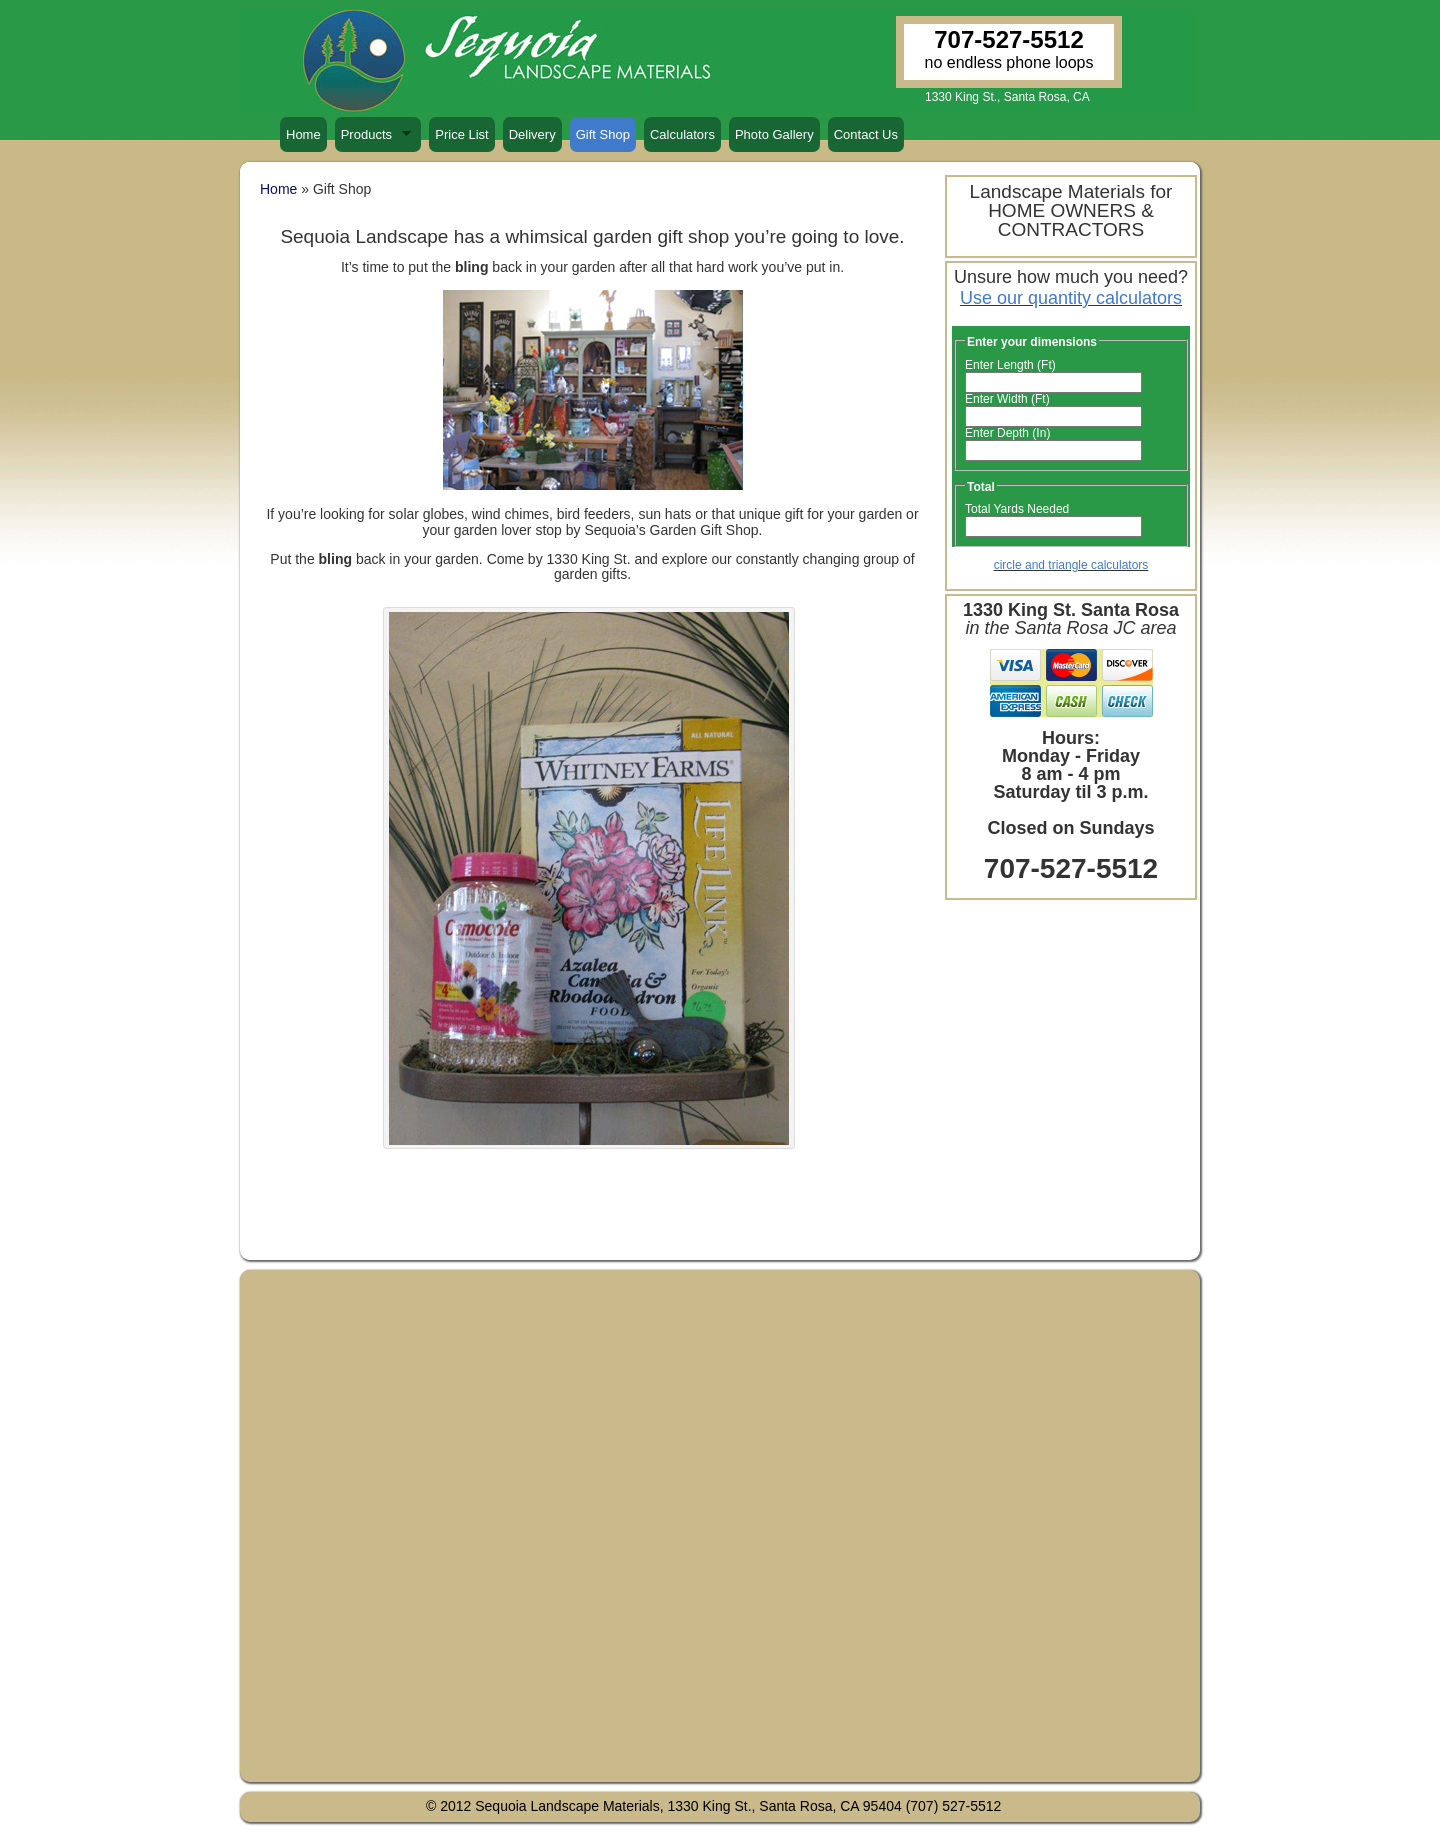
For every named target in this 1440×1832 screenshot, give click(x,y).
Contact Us (866, 134)
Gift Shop (603, 134)
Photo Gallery (774, 134)
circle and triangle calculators (1071, 565)
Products (373, 139)
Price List (461, 134)
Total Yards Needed (1017, 509)
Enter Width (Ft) (1007, 399)
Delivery (532, 134)
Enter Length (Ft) (1010, 365)
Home (303, 134)
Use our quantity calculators (1071, 298)
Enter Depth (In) (1007, 433)
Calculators (682, 134)
